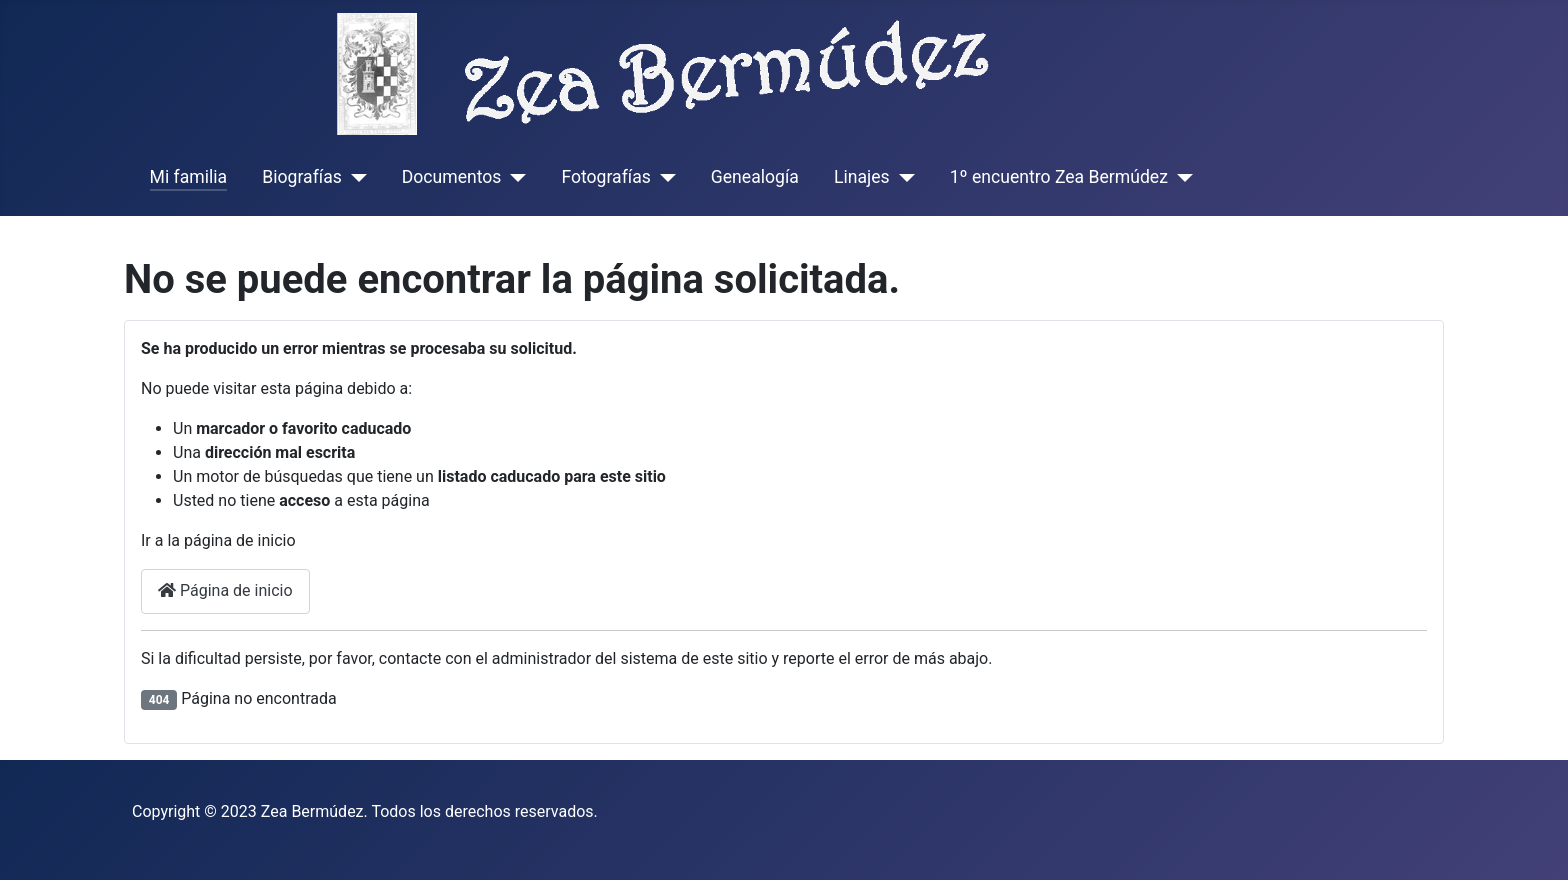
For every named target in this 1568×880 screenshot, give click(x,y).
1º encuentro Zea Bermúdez (1059, 177)
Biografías (301, 177)
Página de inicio (225, 590)
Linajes (862, 177)
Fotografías (605, 177)
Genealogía (755, 177)
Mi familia (189, 177)
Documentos (452, 177)
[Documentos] (513, 177)
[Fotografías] (663, 177)
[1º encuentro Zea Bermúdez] (1180, 177)
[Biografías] (354, 177)
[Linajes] (902, 177)
